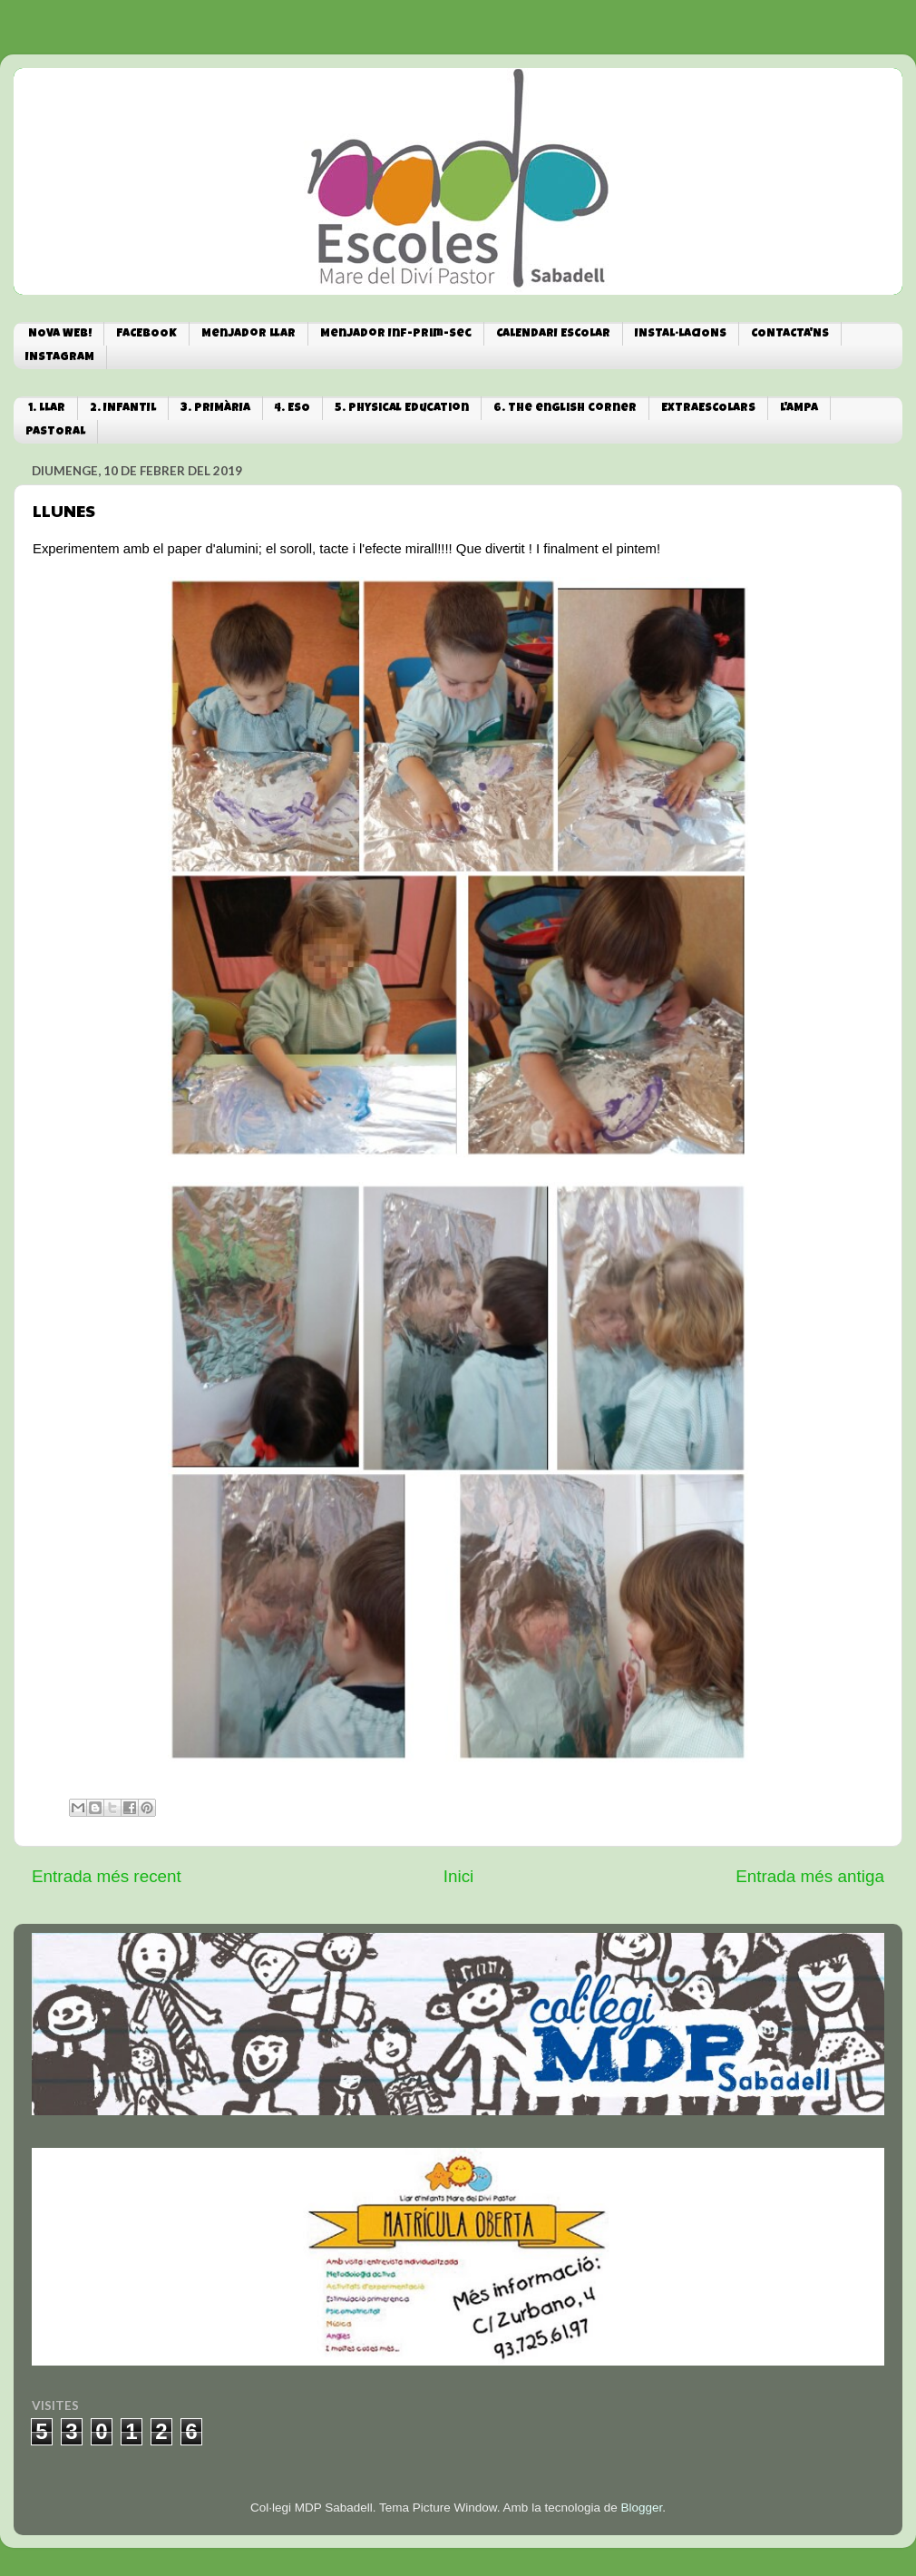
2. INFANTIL (123, 409)
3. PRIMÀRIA (215, 409)
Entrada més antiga (810, 1876)
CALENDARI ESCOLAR (553, 334)
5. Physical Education (402, 409)
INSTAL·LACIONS (680, 334)
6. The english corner (565, 409)
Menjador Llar (248, 334)
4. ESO (292, 409)
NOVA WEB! (60, 334)
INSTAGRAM (59, 358)
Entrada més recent (106, 1876)
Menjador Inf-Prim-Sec (396, 334)
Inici (458, 1876)
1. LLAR (46, 409)
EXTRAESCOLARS (708, 409)
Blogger (641, 2507)
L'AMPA (799, 409)
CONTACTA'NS (790, 334)
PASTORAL (55, 432)
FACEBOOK (146, 334)
